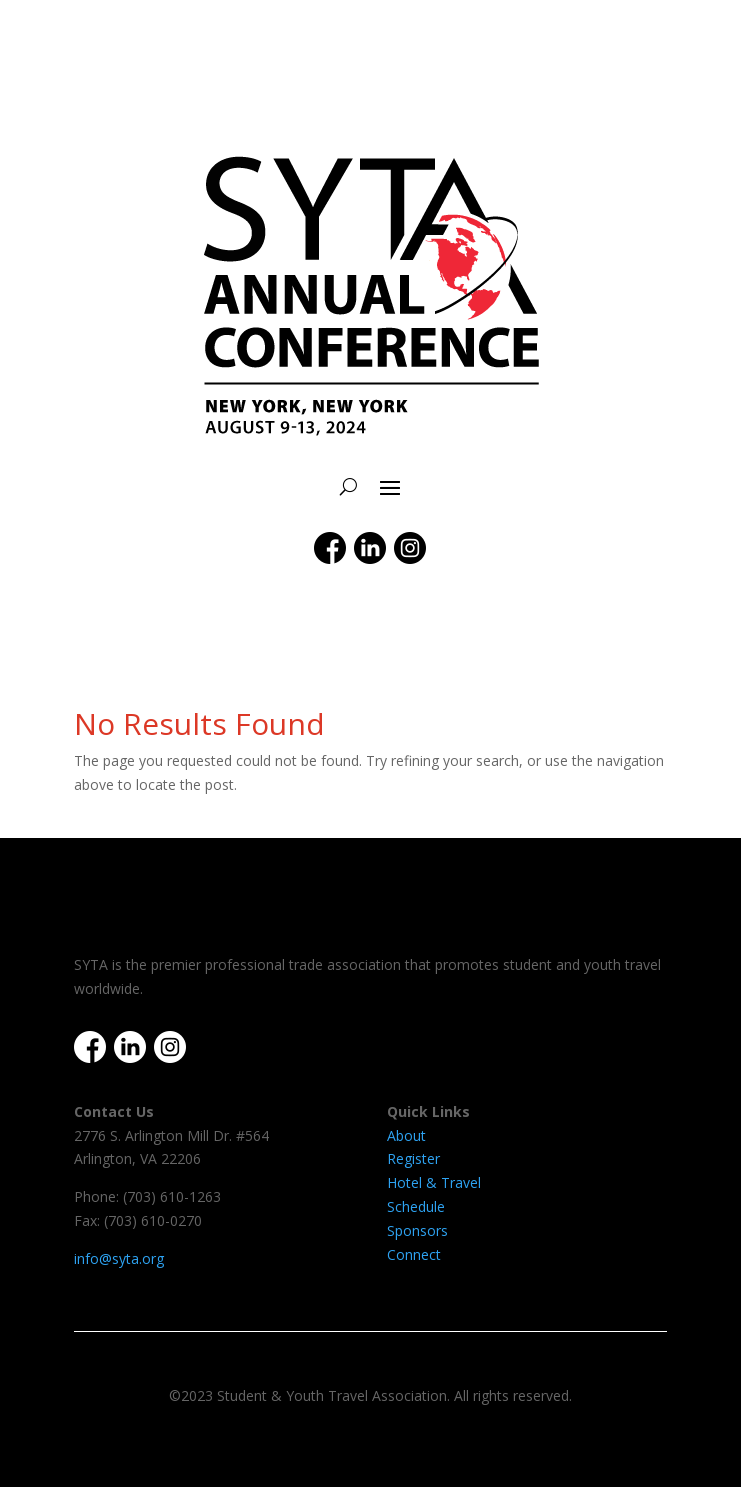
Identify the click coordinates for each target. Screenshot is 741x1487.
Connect (414, 1254)
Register (413, 1158)
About (406, 1135)
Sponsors (417, 1230)
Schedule (416, 1206)
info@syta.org (119, 1258)
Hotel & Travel (434, 1182)
